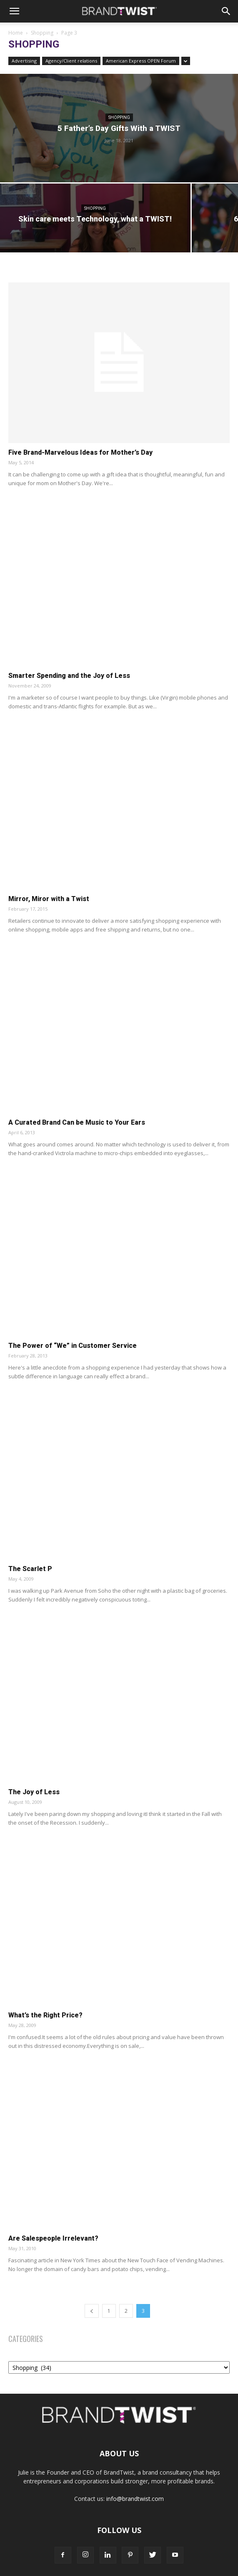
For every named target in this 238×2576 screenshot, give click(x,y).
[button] (14, 11)
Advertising (24, 61)
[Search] (226, 11)
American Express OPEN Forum (141, 61)
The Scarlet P (30, 1569)
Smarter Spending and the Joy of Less (69, 676)
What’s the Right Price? (45, 2015)
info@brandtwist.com (135, 2499)
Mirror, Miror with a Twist (48, 899)
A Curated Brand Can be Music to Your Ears (76, 1122)
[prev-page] (92, 2311)
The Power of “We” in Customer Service (72, 1346)
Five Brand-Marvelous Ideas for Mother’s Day (80, 452)
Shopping (42, 32)
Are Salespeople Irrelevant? (53, 2238)
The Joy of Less (34, 1792)
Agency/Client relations (71, 61)
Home (15, 32)
